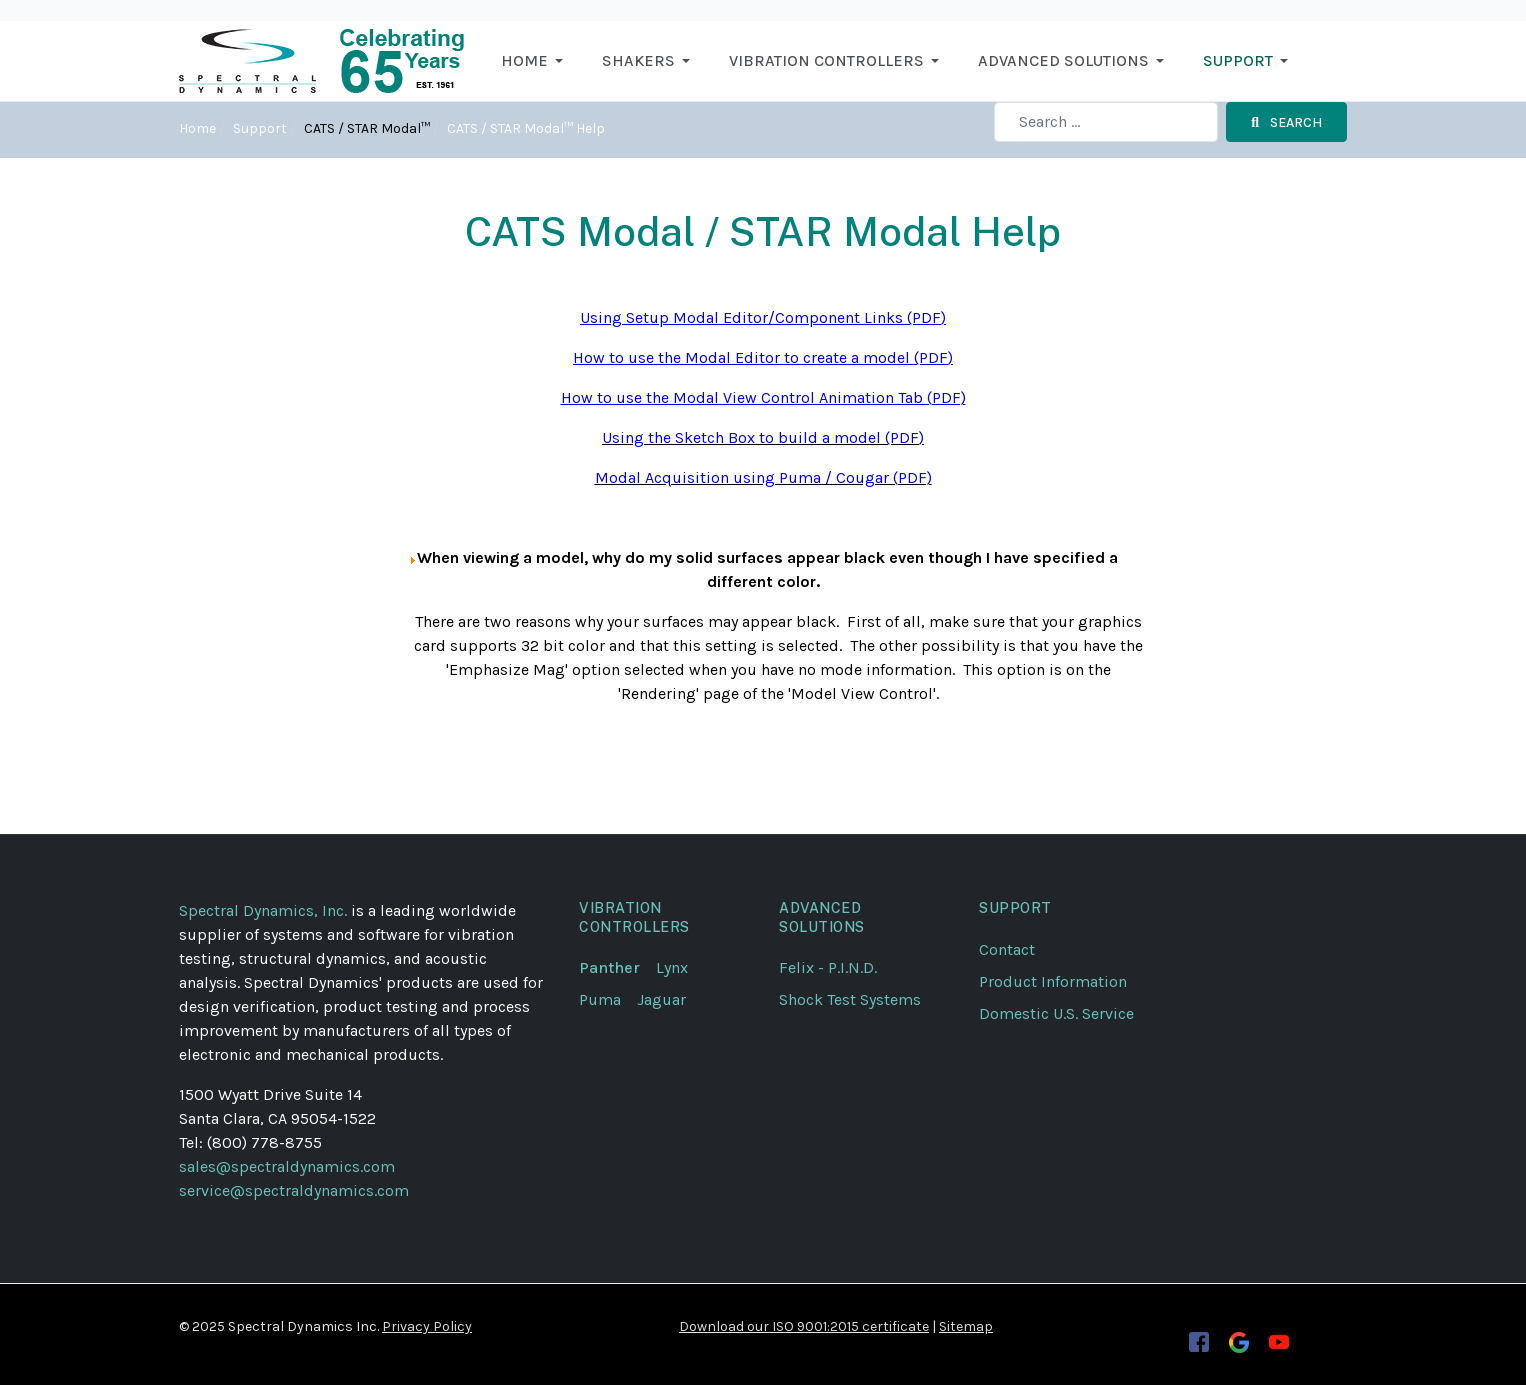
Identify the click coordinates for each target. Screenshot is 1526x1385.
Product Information (1053, 981)
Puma (608, 999)
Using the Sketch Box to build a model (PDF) (763, 437)
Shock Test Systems (850, 999)
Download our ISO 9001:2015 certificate (804, 1326)
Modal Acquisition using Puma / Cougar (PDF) (763, 477)
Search (1286, 122)
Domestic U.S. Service (1056, 1013)
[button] (535, 61)
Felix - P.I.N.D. (828, 967)
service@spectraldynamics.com (294, 1190)
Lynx (680, 967)
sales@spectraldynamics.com (287, 1166)
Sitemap (966, 1326)
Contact (1007, 949)
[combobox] (1106, 122)
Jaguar (661, 999)
